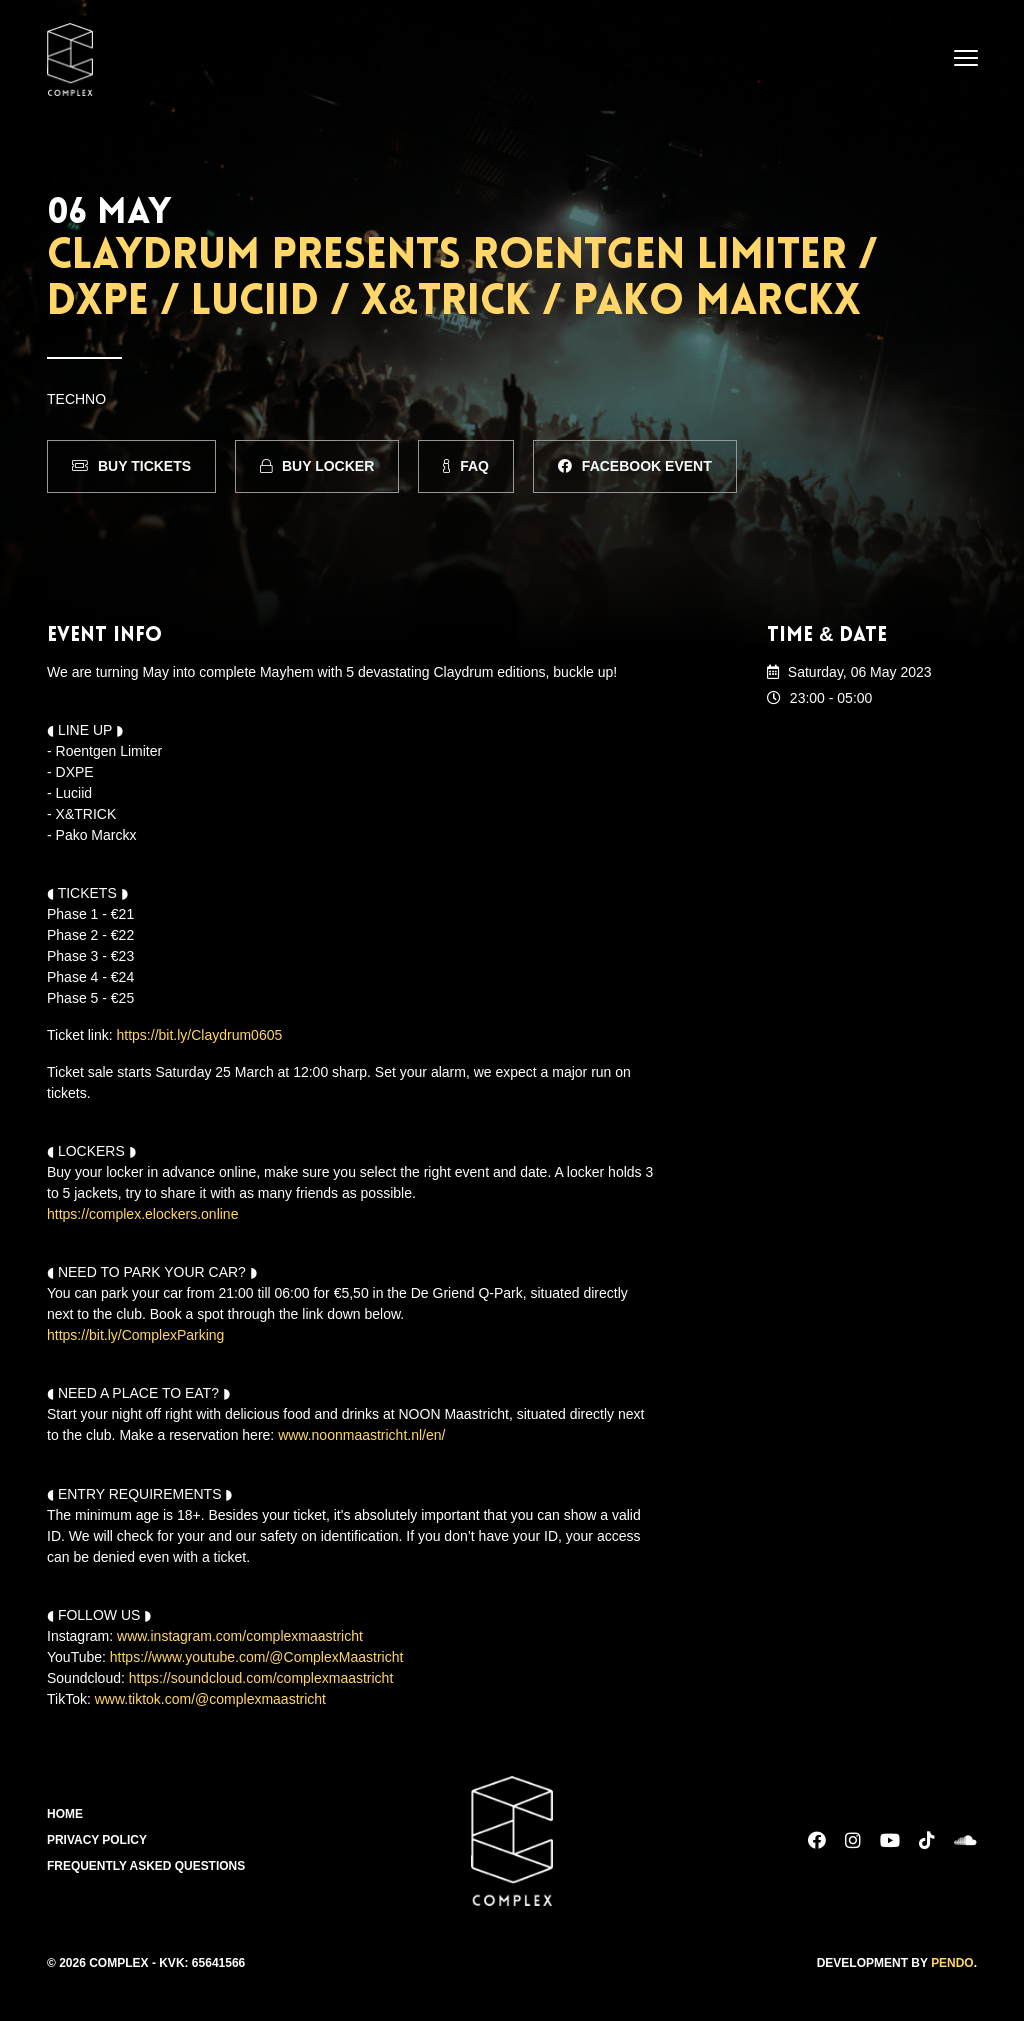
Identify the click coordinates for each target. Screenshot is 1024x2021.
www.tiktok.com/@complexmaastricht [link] (210, 1698)
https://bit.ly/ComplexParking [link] (135, 1335)
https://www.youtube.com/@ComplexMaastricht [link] (257, 1656)
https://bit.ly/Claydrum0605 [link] (200, 1035)
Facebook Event (635, 466)
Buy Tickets (131, 466)
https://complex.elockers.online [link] (142, 1214)
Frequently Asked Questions (146, 1866)
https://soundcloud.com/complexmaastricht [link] (261, 1677)
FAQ (466, 466)
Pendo (952, 1962)
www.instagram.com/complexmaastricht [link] (240, 1635)
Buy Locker (317, 466)
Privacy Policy (97, 1840)
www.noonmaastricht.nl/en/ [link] (361, 1435)
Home (65, 1814)
